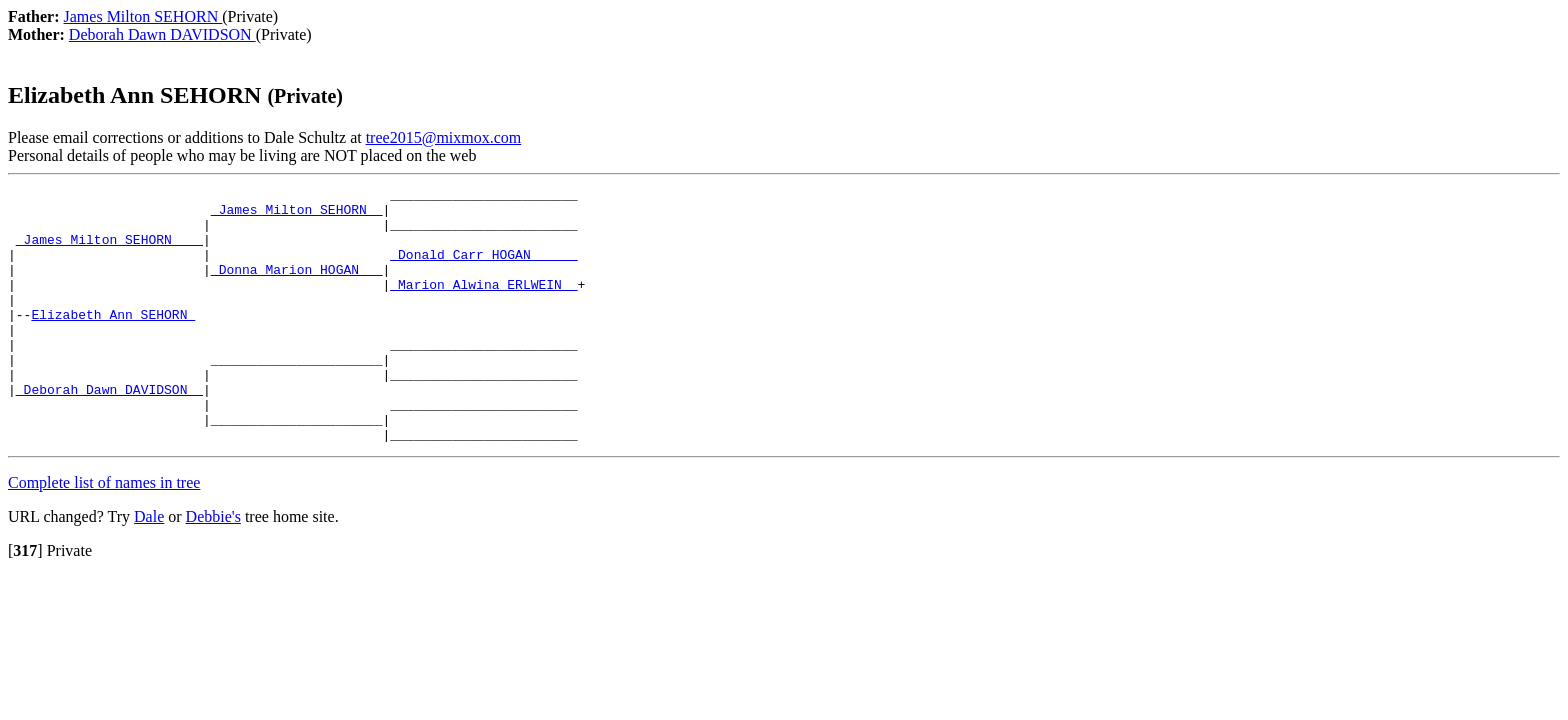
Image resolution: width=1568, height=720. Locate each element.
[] (25, 601)
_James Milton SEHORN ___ (109, 251)
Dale (149, 567)
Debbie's (213, 567)
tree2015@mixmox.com (444, 137)
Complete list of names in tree (104, 533)
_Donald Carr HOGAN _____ (483, 269)
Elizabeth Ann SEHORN (113, 341)
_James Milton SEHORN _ (297, 215)
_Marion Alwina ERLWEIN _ (483, 305)
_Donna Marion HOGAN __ (297, 287)
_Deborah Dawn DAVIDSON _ (109, 431)
